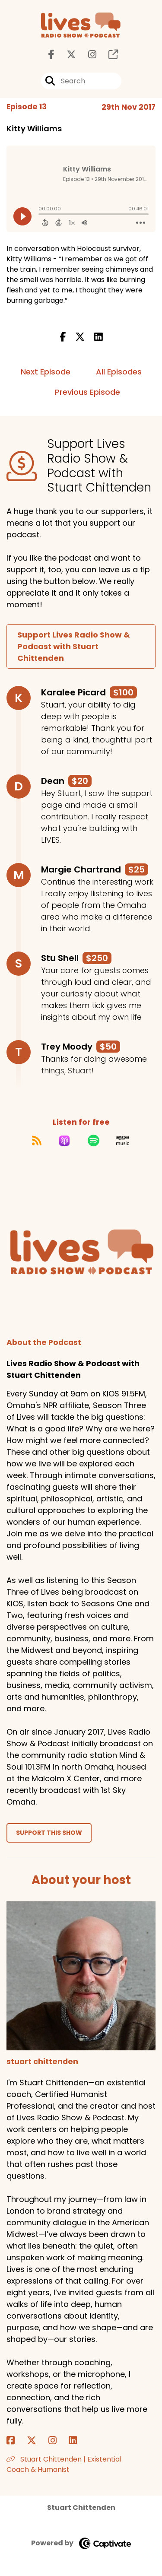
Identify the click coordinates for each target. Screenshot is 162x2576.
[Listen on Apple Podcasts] (64, 1140)
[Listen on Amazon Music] (122, 1140)
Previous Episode (87, 392)
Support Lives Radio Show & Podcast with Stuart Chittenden (73, 646)
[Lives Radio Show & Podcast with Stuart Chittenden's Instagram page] (87, 54)
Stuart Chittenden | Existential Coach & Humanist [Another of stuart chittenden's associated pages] (63, 2464)
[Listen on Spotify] (93, 1140)
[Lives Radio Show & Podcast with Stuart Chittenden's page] (108, 54)
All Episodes (119, 371)
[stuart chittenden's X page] (37, 2440)
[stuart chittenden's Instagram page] (57, 2440)
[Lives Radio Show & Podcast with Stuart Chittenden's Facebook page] (51, 54)
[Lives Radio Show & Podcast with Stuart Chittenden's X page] (66, 54)
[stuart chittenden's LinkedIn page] (78, 2440)
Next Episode (45, 371)
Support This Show (49, 1832)
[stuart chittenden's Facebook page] (15, 2440)
